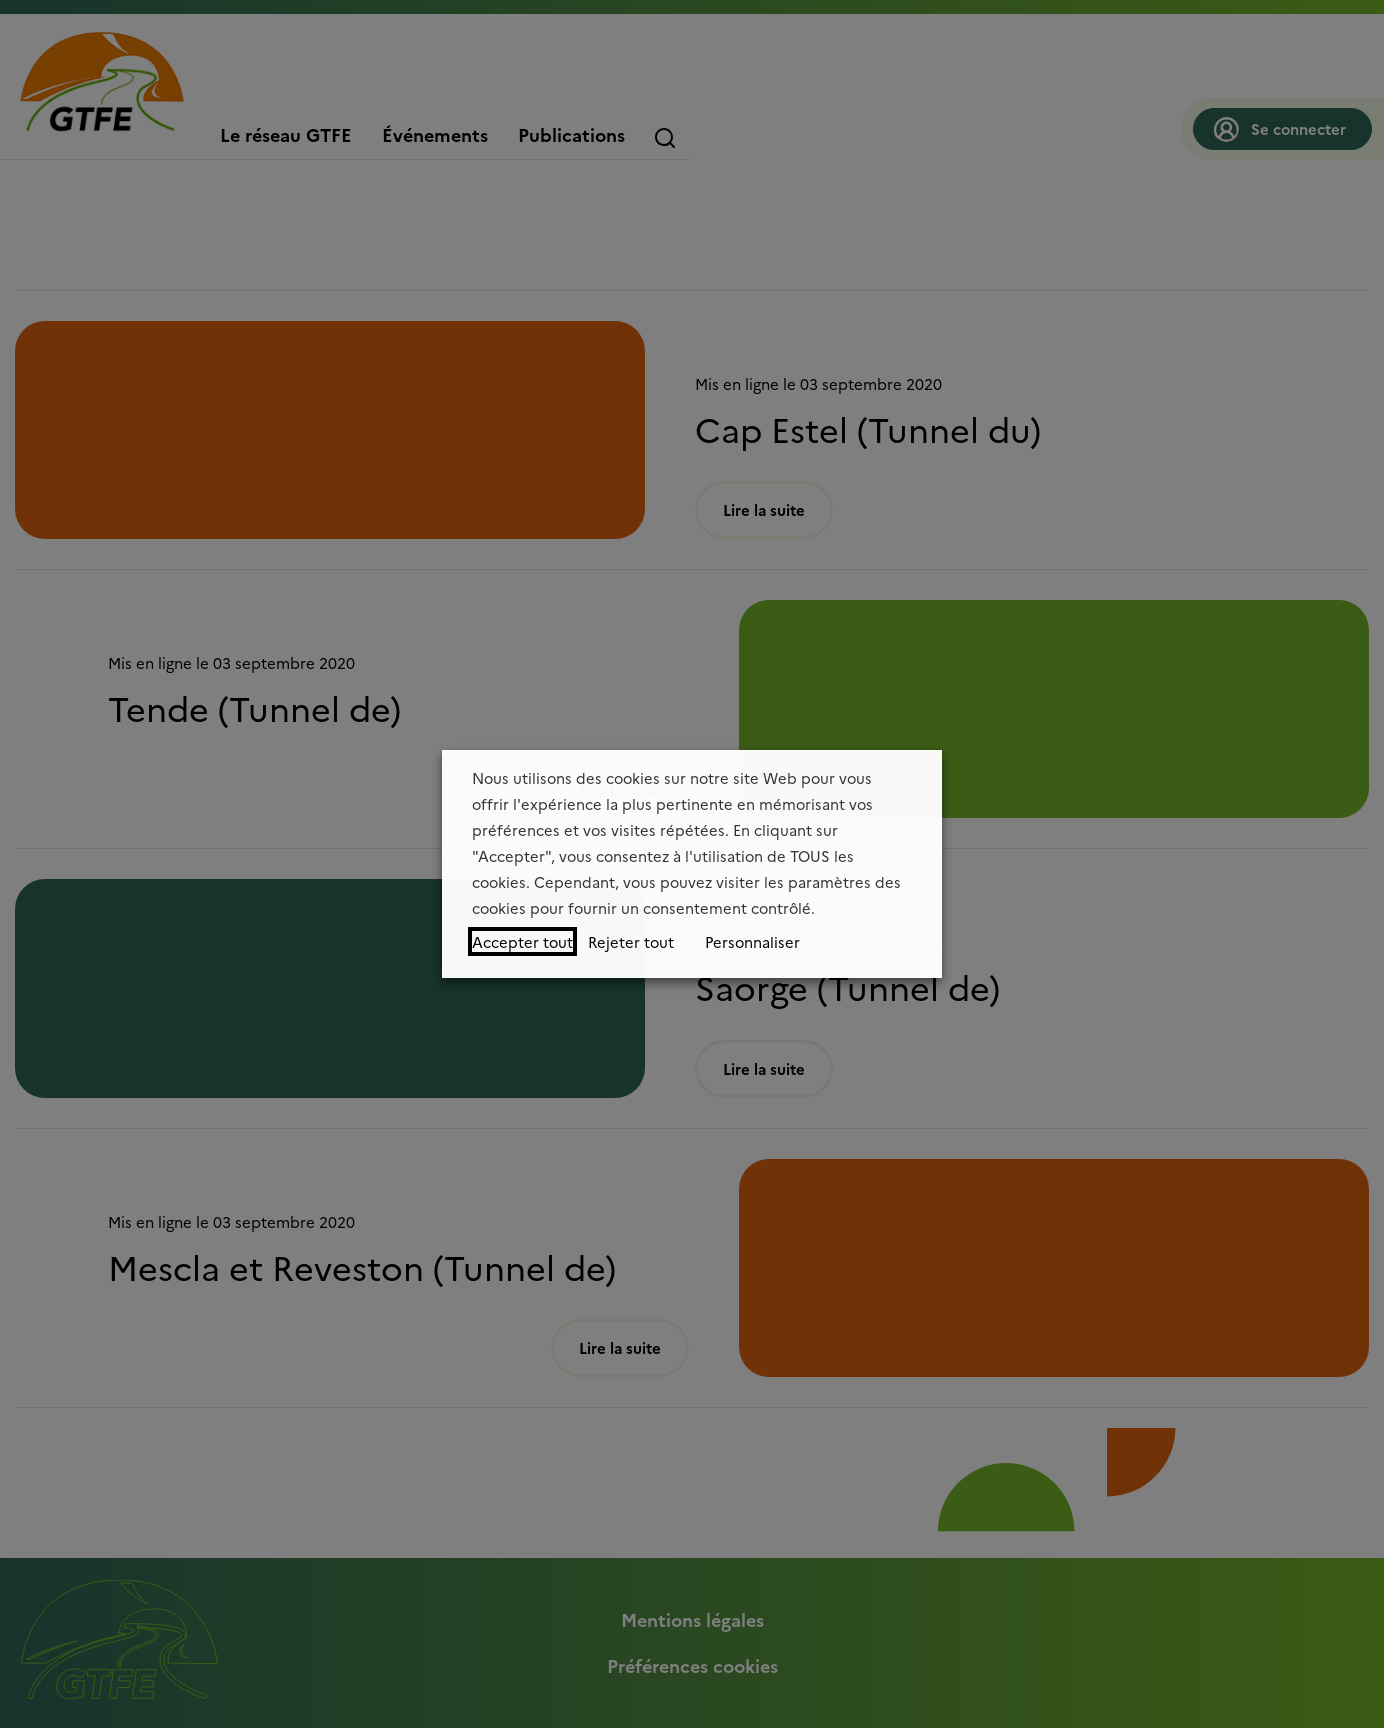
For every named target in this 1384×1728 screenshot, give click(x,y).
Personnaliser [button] (752, 941)
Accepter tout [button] (522, 941)
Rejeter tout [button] (631, 941)
